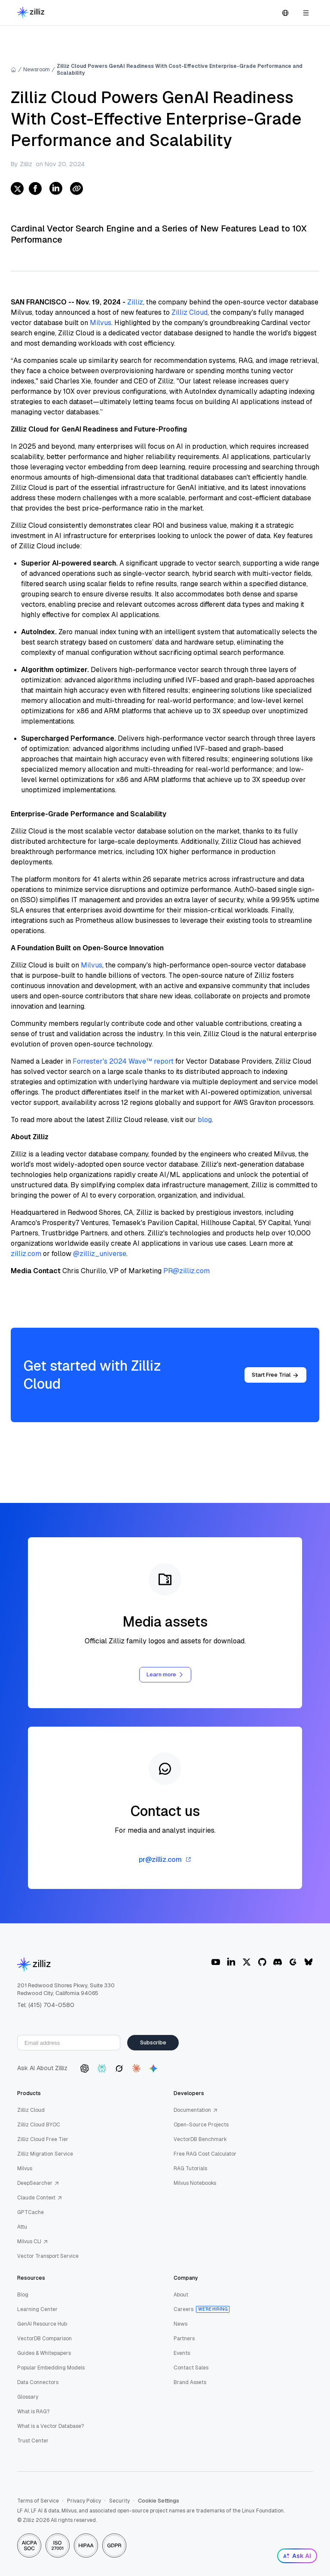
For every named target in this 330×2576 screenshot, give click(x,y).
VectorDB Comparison (44, 2338)
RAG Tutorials (190, 2168)
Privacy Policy (84, 2500)
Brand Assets (190, 2382)
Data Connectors (37, 2382)
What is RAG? (33, 2411)
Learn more (165, 1674)
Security (119, 2500)
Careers (183, 2309)
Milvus (100, 322)
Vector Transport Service (48, 2256)
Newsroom (36, 69)
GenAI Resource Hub (42, 2324)
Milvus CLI (32, 2241)
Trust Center (33, 2440)
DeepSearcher (38, 2183)
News (180, 2324)
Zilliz (135, 302)
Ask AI (297, 2556)
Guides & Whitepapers (44, 2353)
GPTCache (30, 2212)
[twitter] (17, 189)
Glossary (27, 2397)
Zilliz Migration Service (45, 2153)
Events (182, 2353)
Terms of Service (38, 2500)
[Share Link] (76, 189)
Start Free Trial (275, 1375)
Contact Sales (191, 2367)
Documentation (196, 2110)
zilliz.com (26, 1253)
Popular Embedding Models (51, 2367)
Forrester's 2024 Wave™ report (123, 1061)
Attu (22, 2226)
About (181, 2294)
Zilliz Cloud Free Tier (42, 2139)
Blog (22, 2294)
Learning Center (37, 2309)
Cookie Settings (158, 2500)
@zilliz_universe (99, 1253)
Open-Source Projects (201, 2124)
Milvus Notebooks (195, 2183)
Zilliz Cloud (189, 312)
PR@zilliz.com (186, 1270)
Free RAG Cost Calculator (205, 2153)
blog (205, 1119)
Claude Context (39, 2197)
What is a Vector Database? (50, 2426)
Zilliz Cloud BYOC (38, 2124)
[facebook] (35, 189)
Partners (184, 2338)
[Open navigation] (306, 13)
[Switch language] (285, 13)
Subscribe (153, 2042)
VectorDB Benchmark (200, 2139)
